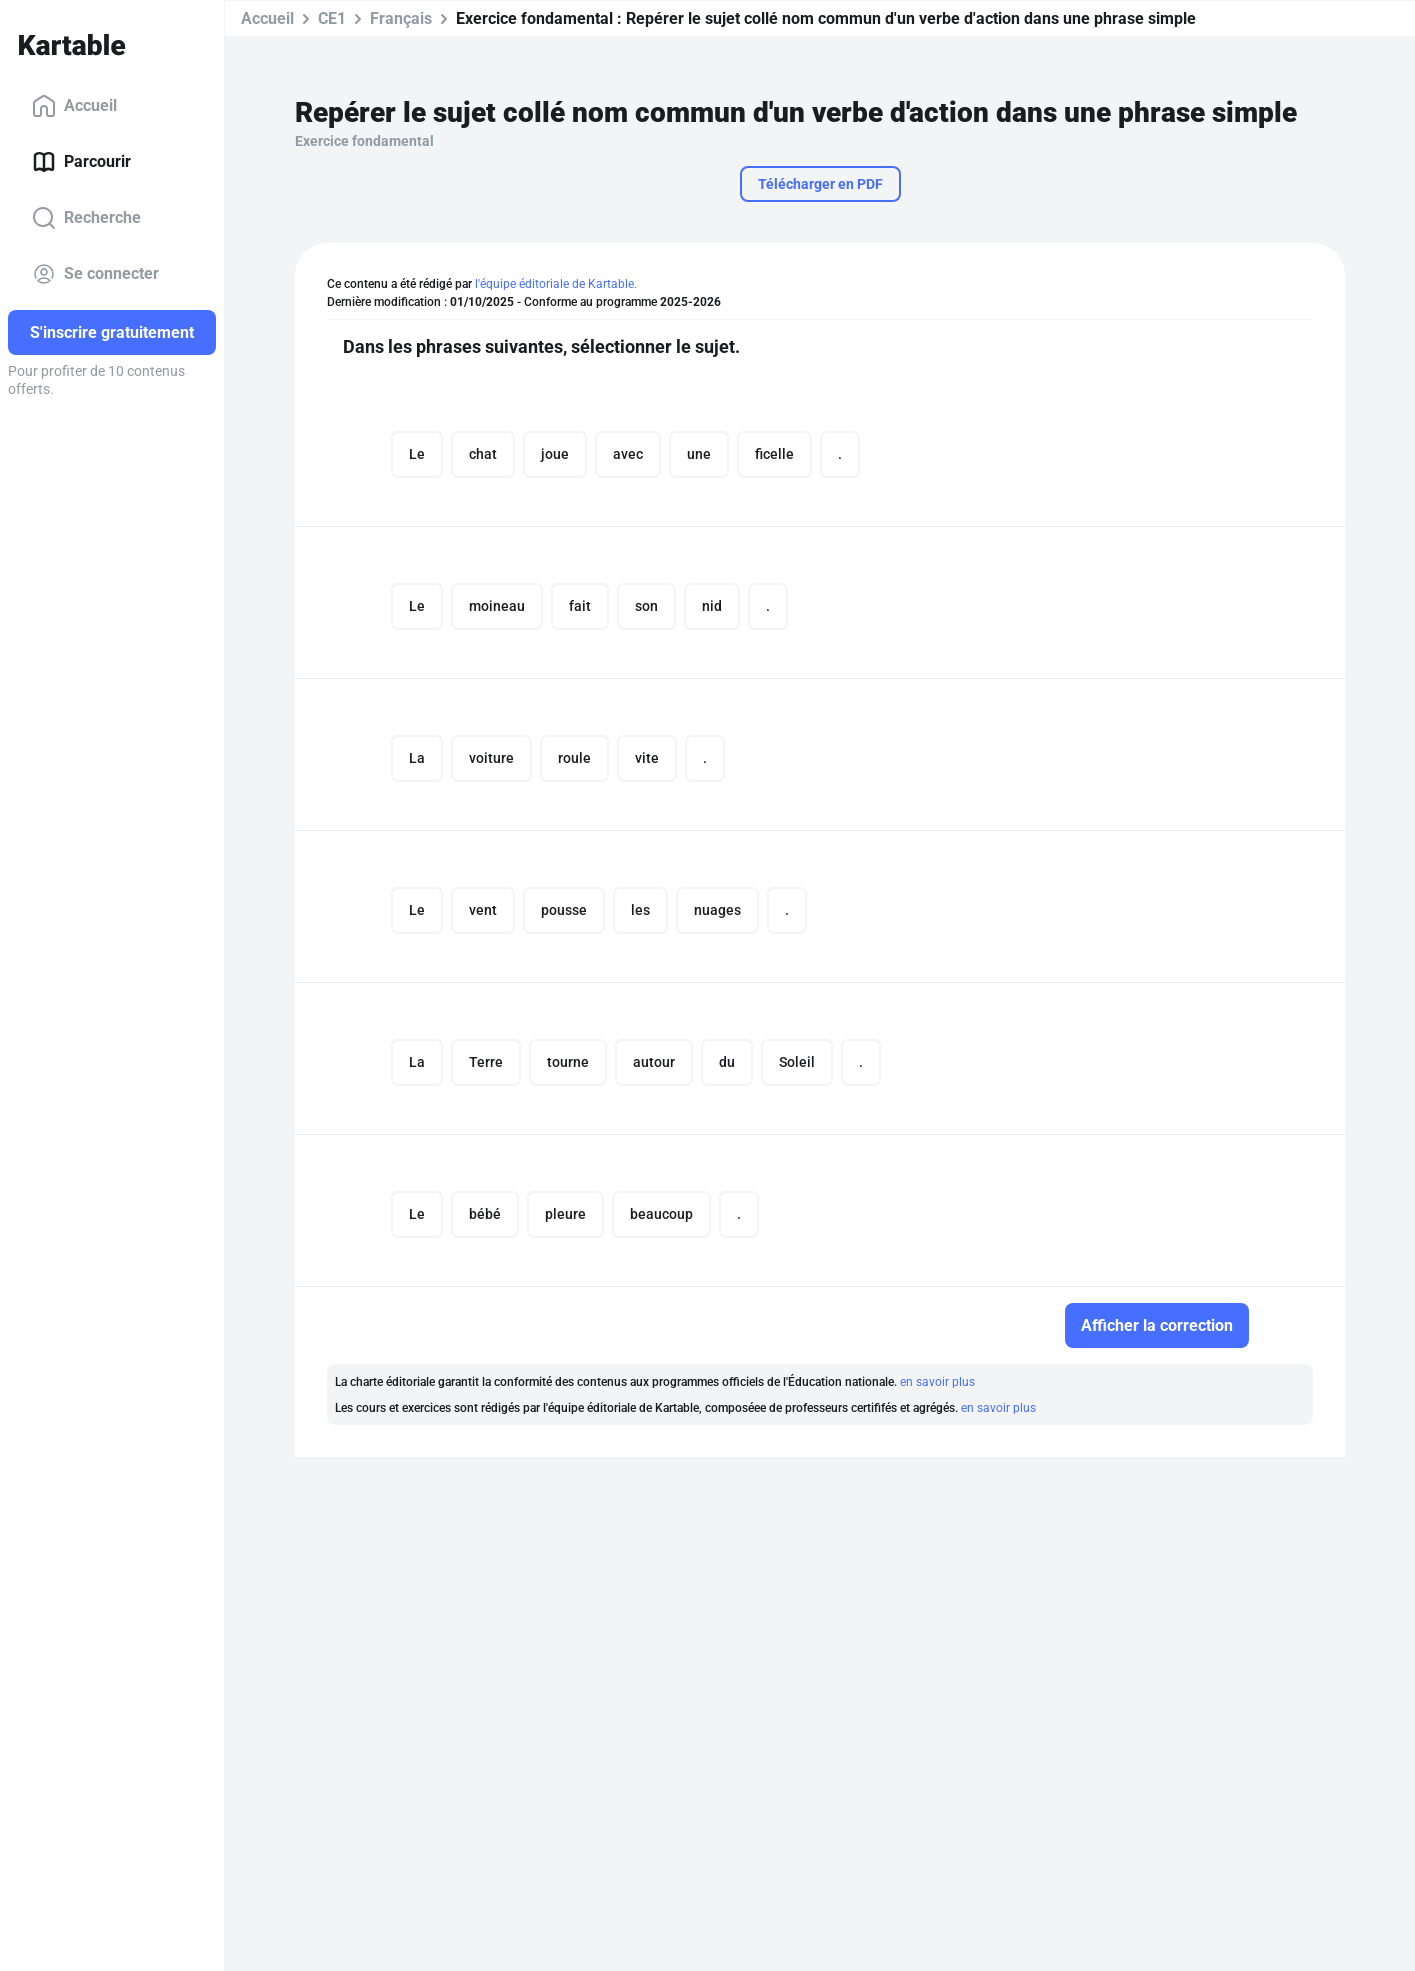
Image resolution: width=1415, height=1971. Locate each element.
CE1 (332, 18)
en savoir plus (937, 1382)
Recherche (86, 218)
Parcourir (81, 162)
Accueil (74, 106)
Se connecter (95, 274)
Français (401, 18)
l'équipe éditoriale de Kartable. (556, 284)
